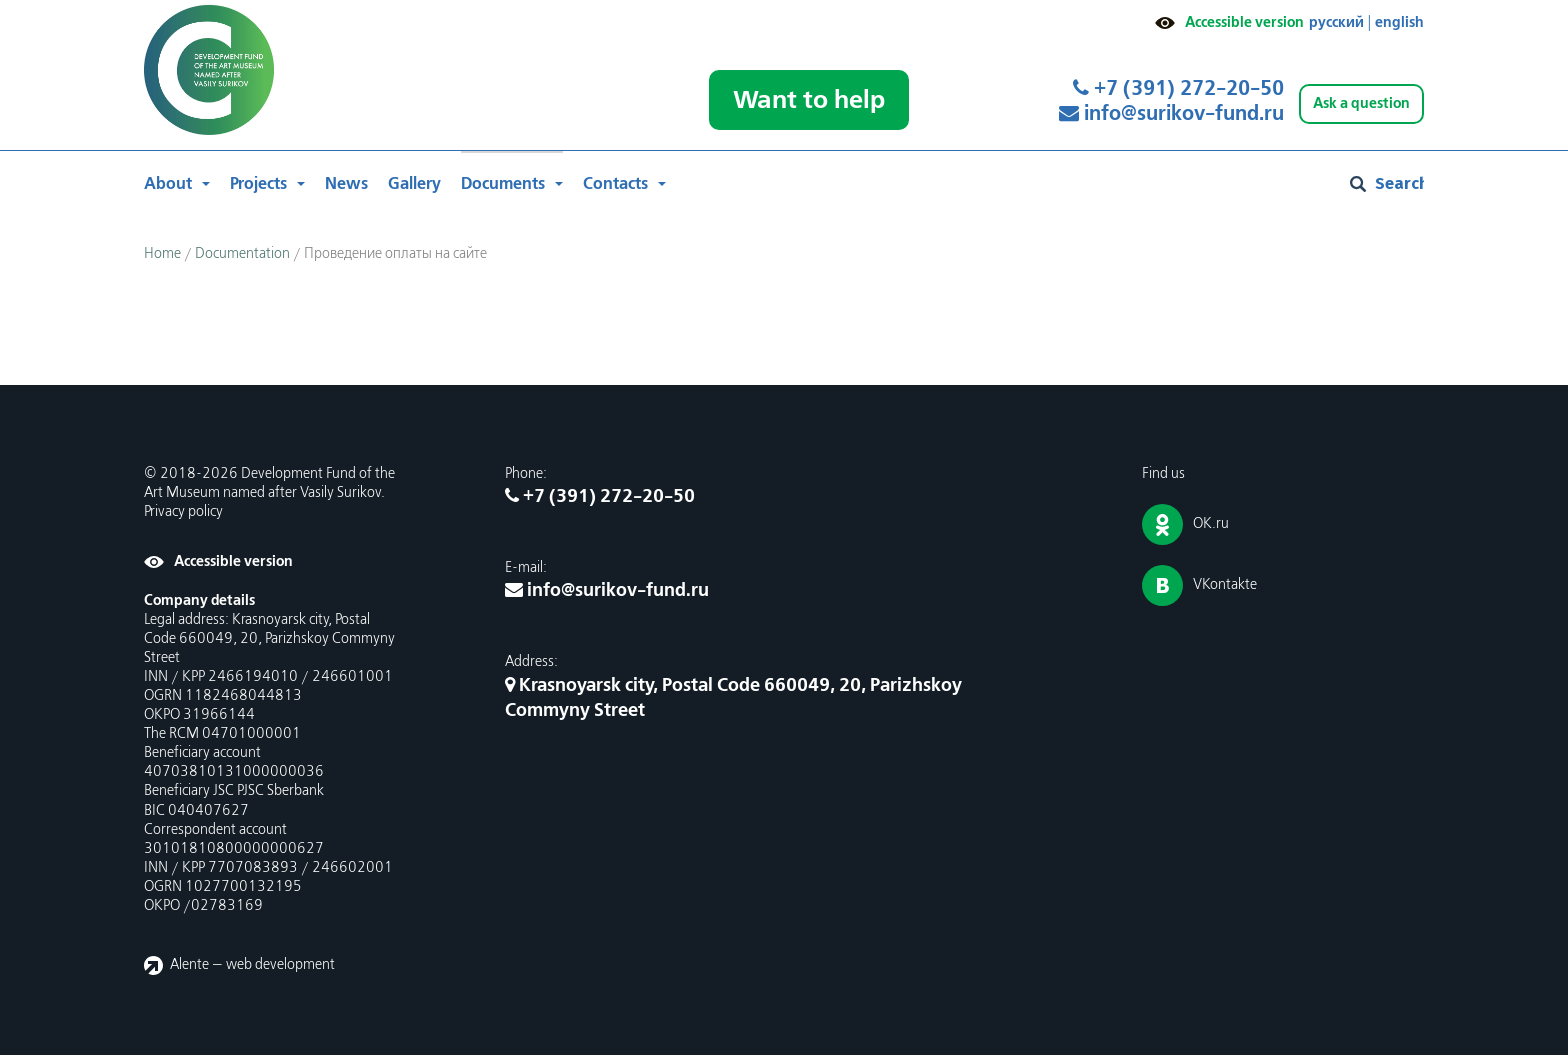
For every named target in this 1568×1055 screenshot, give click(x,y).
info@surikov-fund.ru (1171, 114)
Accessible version (1244, 22)
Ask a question (1361, 103)
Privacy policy (183, 512)
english (1399, 22)
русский (1336, 22)
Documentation (242, 254)
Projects (258, 184)
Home (162, 254)
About (168, 184)
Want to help (809, 100)
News (346, 184)
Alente (189, 965)
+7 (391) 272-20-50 (1178, 89)
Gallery (414, 184)
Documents (503, 184)
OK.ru (1211, 524)
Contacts (615, 184)
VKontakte (1225, 585)
